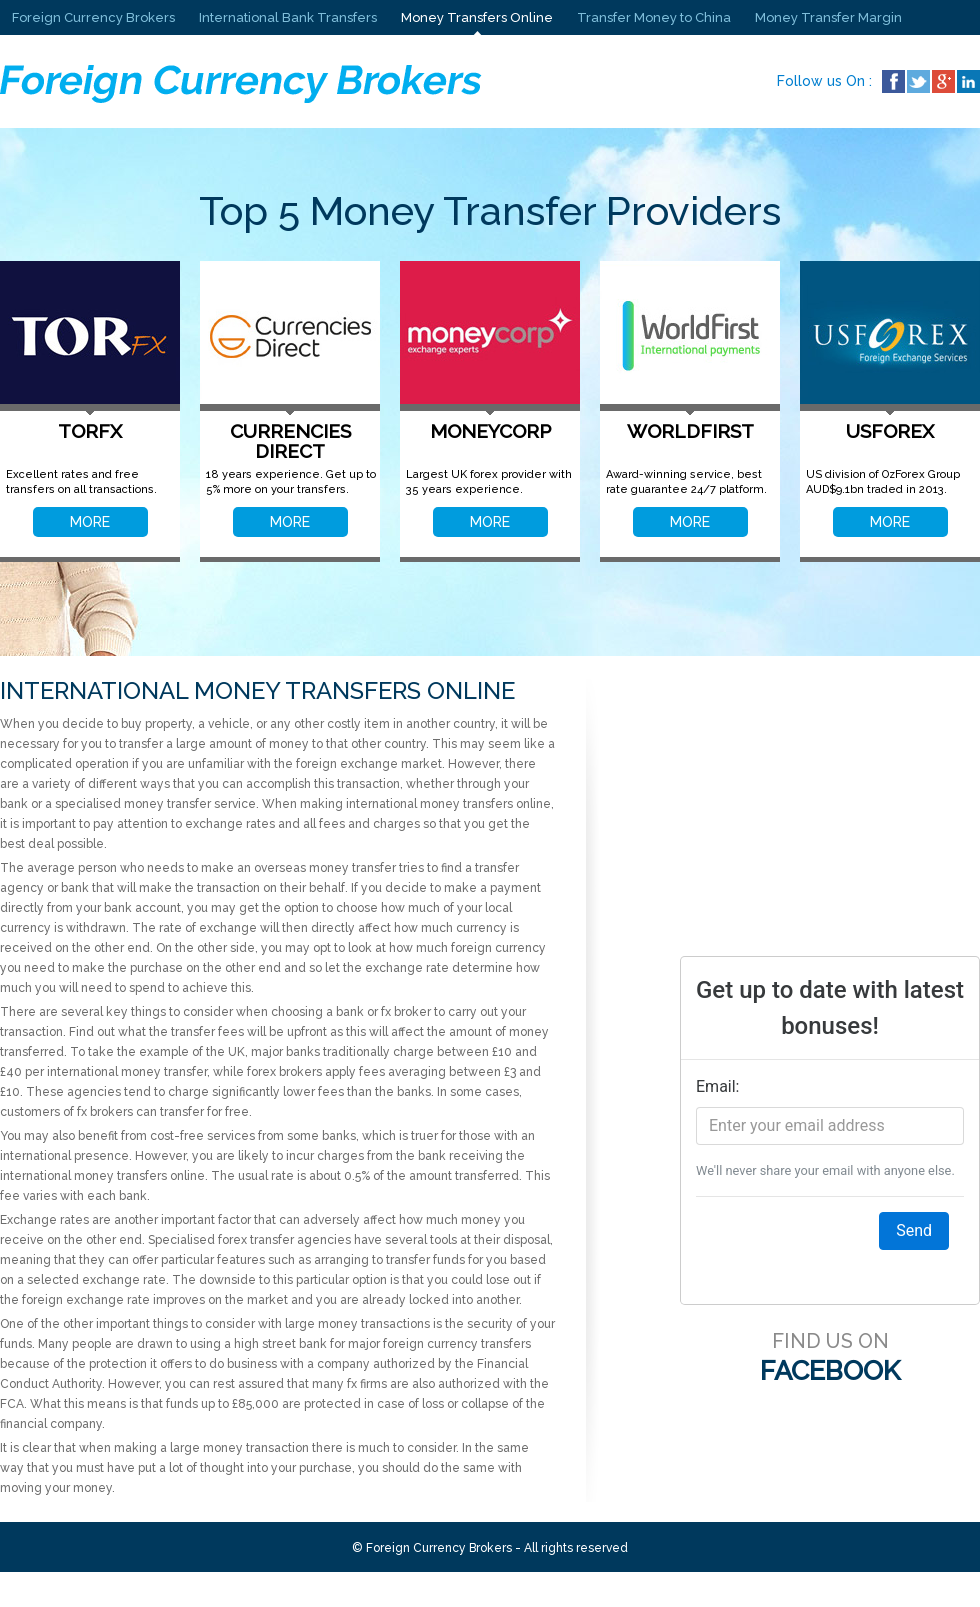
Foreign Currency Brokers (93, 17)
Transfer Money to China (654, 17)
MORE (90, 522)
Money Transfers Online (477, 17)
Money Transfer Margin (828, 17)
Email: (717, 1086)
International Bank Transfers (288, 17)
